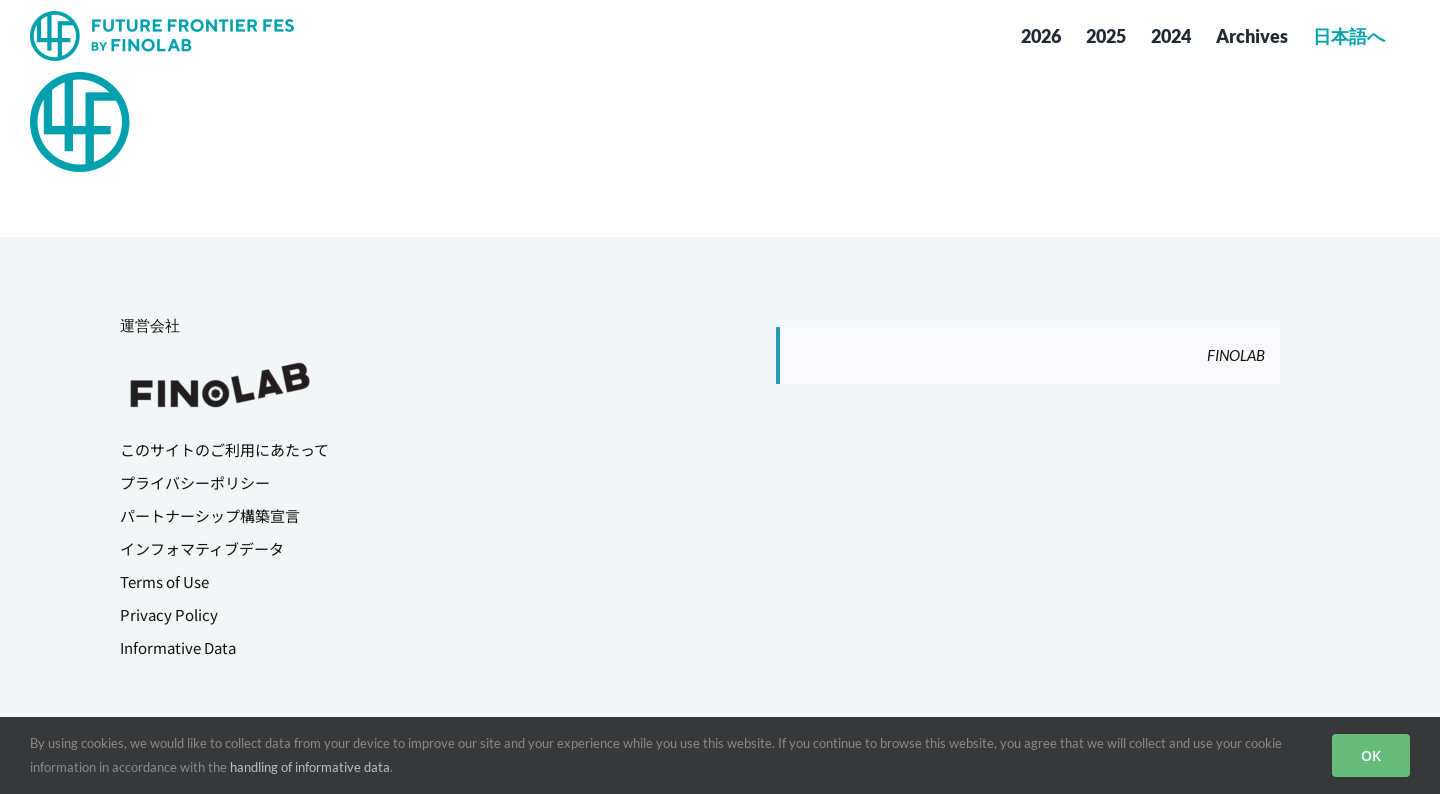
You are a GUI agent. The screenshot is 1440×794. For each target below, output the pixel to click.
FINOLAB (1236, 355)
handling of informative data (310, 767)
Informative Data (178, 647)
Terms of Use (164, 581)
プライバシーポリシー (195, 482)
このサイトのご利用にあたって (224, 449)
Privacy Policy (169, 614)
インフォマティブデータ (202, 548)
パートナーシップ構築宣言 (210, 515)
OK (1371, 755)
